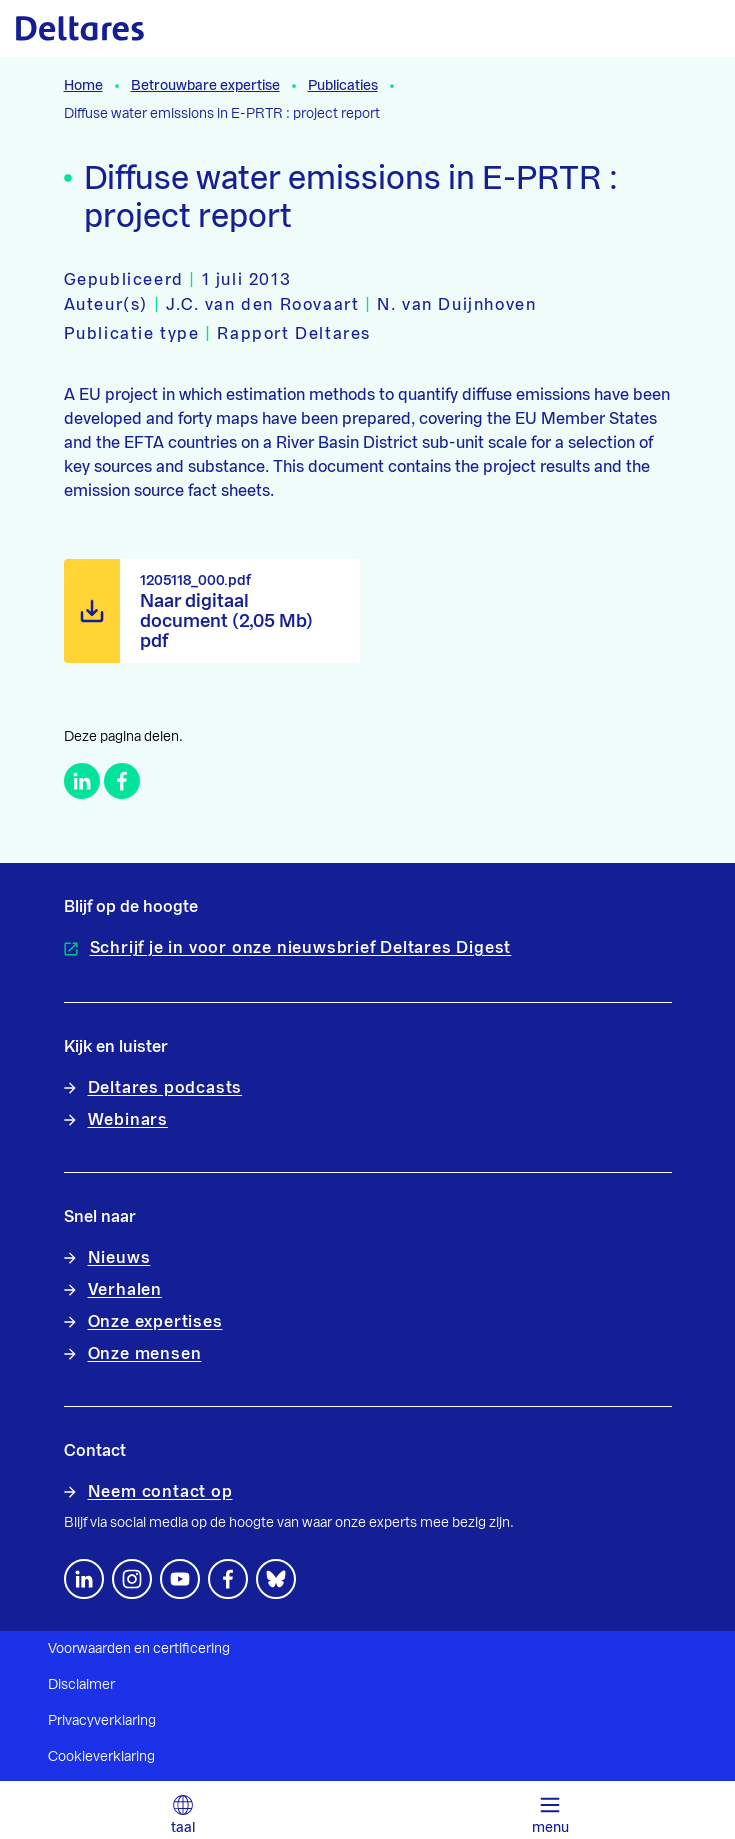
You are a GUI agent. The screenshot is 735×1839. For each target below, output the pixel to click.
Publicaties (343, 86)
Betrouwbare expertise (205, 86)
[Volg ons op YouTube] (180, 1579)
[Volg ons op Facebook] (228, 1579)
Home (83, 86)
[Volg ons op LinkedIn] (84, 1579)
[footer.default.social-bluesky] (276, 1579)
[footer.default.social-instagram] (132, 1579)
